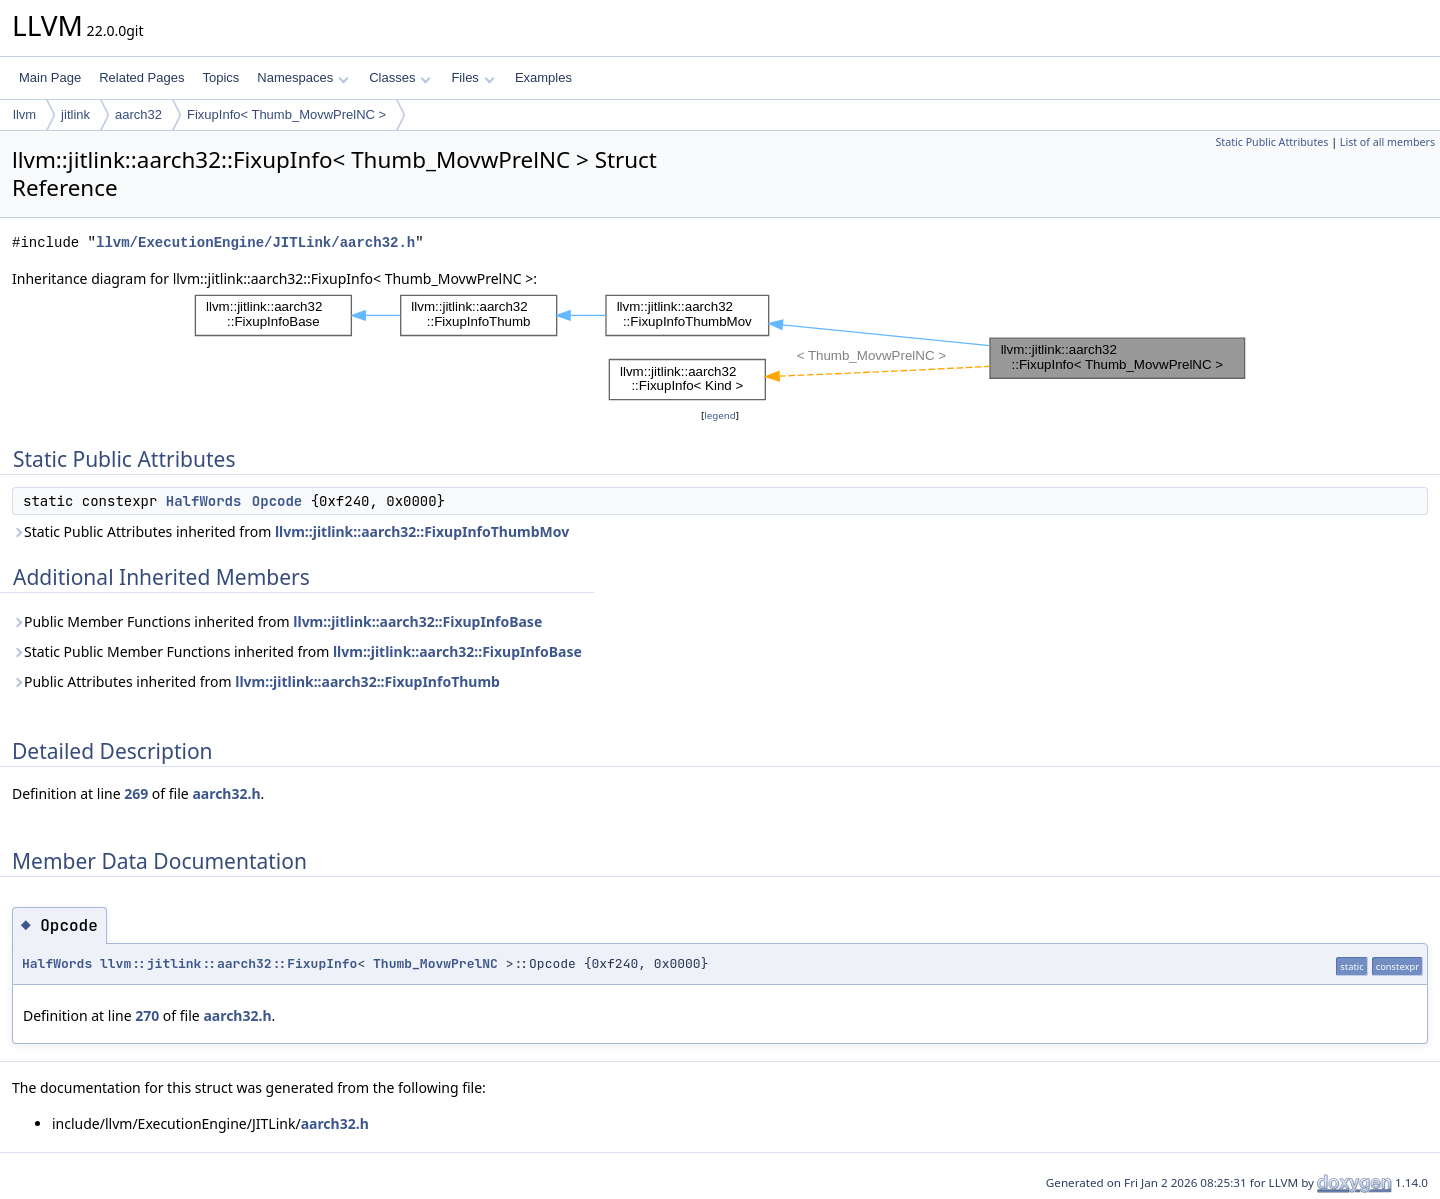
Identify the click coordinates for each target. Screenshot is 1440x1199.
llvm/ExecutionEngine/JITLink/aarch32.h (255, 242)
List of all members (1387, 142)
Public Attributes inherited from (256, 681)
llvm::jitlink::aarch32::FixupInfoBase (417, 621)
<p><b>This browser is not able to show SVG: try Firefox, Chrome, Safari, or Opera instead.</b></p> (720, 347)
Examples (543, 77)
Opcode (277, 501)
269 (136, 793)
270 (147, 1015)
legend (720, 415)
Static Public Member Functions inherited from (297, 651)
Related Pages (141, 77)
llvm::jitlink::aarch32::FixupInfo (228, 963)
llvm (24, 114)
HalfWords (204, 501)
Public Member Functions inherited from (277, 621)
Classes (400, 77)
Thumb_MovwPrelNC (435, 963)
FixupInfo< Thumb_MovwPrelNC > (286, 114)
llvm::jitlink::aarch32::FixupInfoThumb (367, 681)
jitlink (75, 114)
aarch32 (138, 114)
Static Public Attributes (1271, 142)
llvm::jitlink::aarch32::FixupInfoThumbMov (422, 531)
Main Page (50, 77)
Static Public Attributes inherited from (290, 531)
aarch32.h (226, 793)
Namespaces (302, 77)
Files (472, 77)
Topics (220, 77)
